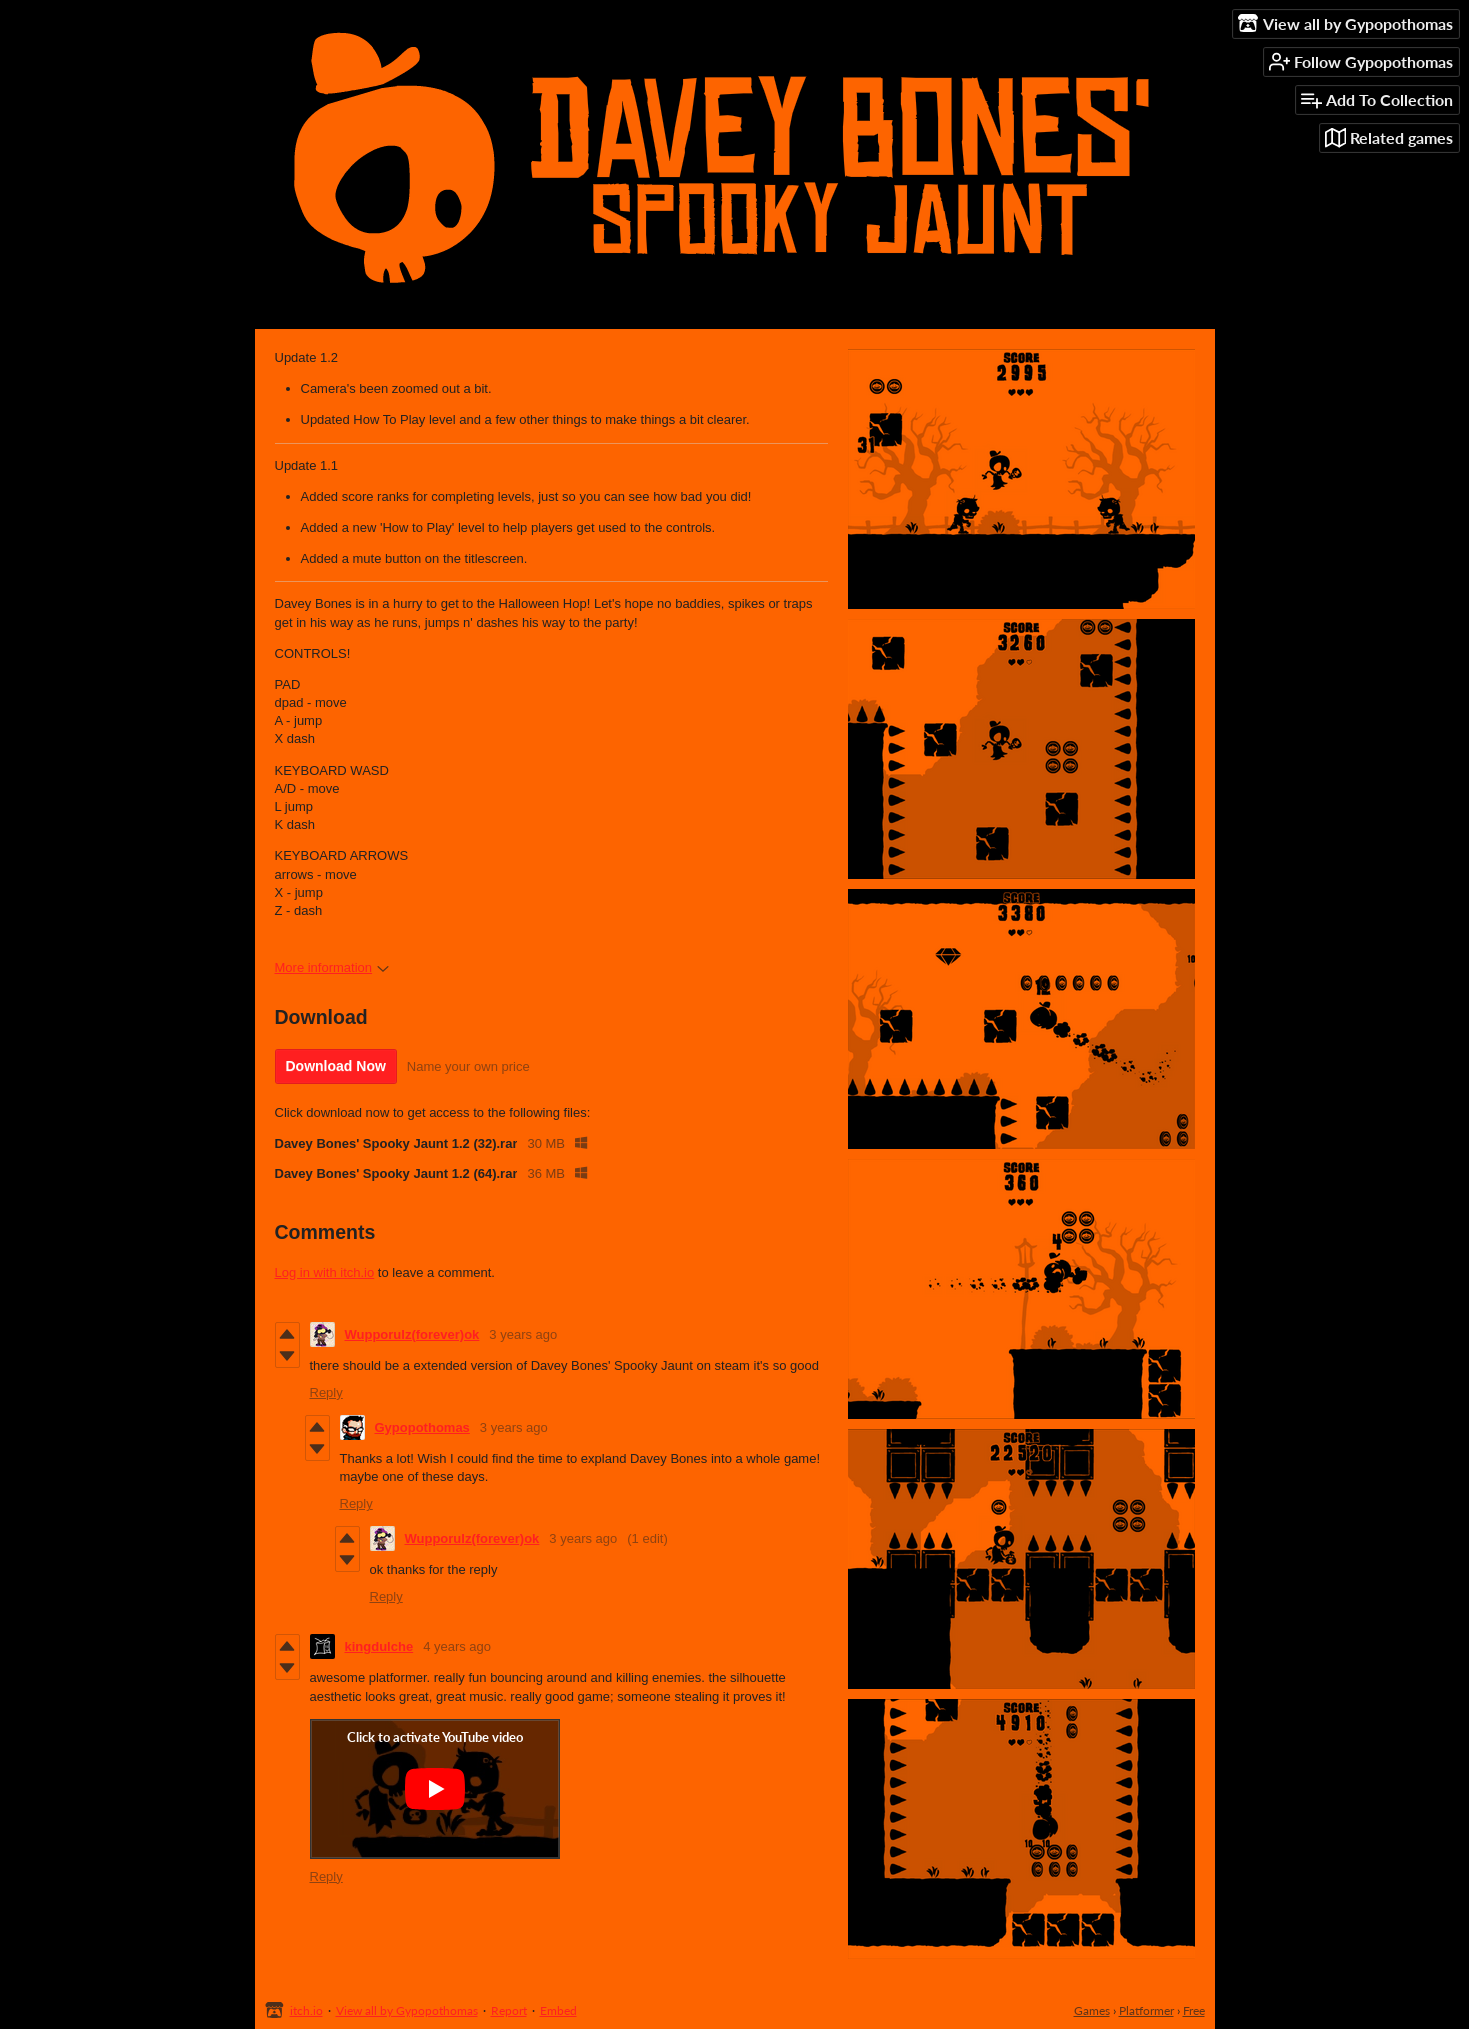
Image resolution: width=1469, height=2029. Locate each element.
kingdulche (379, 1646)
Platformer (1146, 2010)
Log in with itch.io (325, 1272)
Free (1194, 2010)
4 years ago (457, 1646)
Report (509, 2010)
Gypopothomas (422, 1427)
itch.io (306, 2010)
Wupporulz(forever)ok (412, 1334)
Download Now (336, 1066)
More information (332, 967)
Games (1092, 2010)
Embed (558, 2010)
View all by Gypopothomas (407, 2010)
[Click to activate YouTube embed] (435, 1789)
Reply (326, 1392)
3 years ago (523, 1334)
